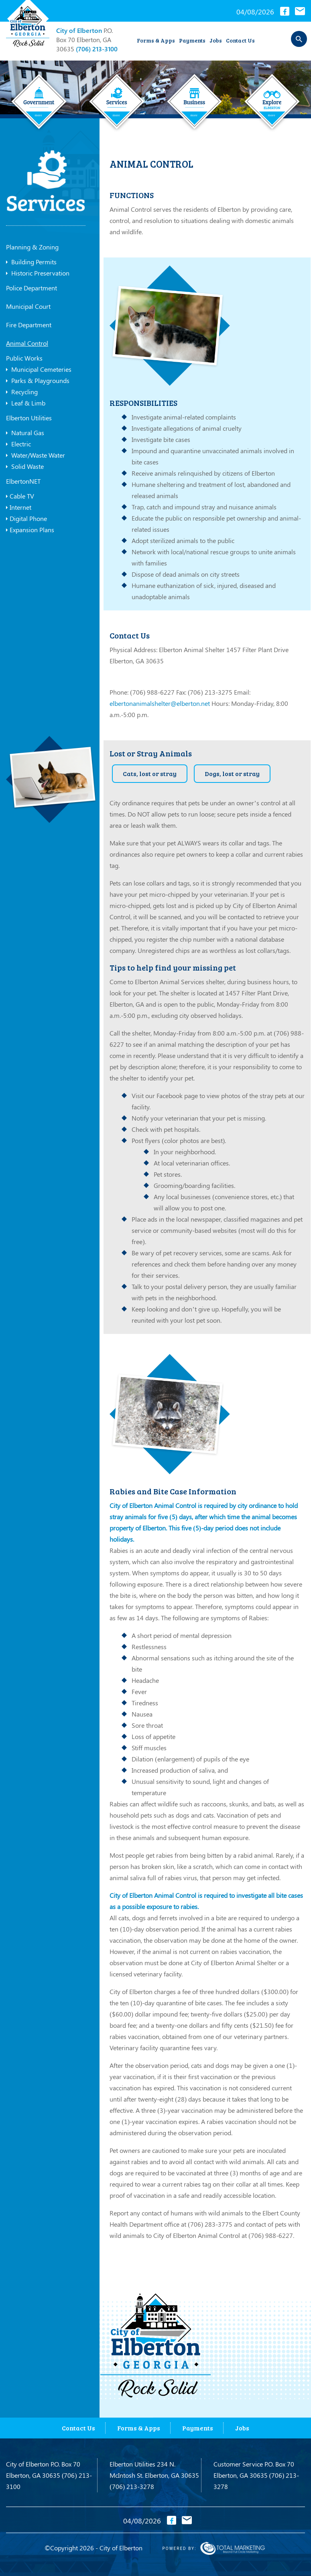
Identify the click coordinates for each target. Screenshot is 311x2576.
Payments (192, 40)
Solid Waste (25, 466)
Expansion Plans (30, 529)
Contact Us (240, 40)
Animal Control (27, 343)
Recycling (22, 391)
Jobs (215, 40)
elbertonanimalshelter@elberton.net (160, 703)
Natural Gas (25, 432)
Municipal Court (28, 306)
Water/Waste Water (35, 455)
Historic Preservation (37, 273)
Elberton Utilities (29, 417)
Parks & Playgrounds (37, 380)
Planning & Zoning (32, 247)
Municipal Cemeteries (38, 369)
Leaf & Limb (25, 403)
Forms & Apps (156, 40)
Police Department (31, 288)
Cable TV (20, 496)
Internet (18, 507)
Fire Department (28, 324)
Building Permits (31, 261)
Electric (18, 444)
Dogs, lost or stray (232, 773)
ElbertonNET (23, 481)
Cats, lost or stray (150, 773)
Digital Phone (26, 518)
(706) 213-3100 (97, 49)
